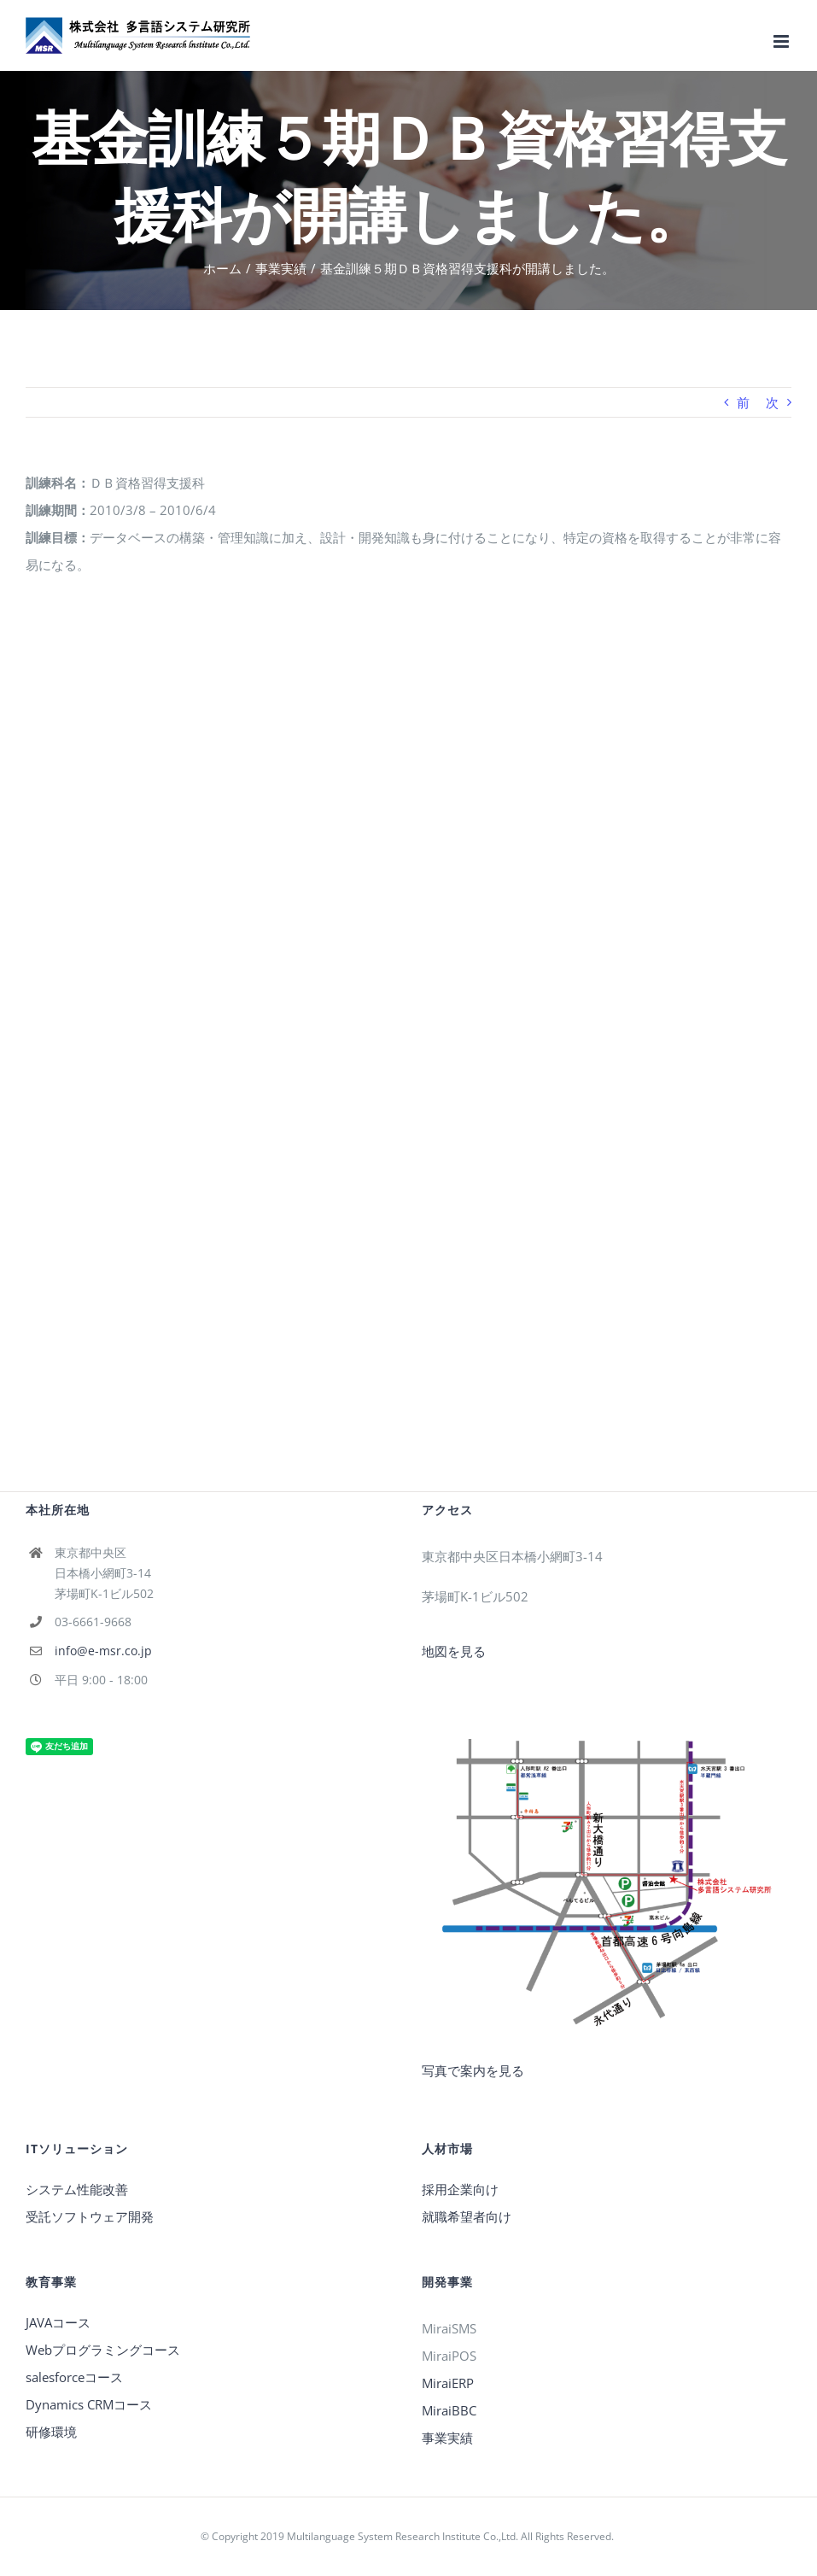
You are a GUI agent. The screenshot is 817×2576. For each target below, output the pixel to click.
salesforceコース (74, 2377)
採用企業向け (460, 2189)
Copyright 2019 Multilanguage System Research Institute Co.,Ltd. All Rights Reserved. (414, 2536)
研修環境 (51, 2431)
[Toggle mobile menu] (782, 41)
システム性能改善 (77, 2189)
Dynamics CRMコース (89, 2404)
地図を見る (454, 1651)
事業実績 (447, 2437)
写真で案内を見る (473, 2070)
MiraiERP (448, 2383)
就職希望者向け (466, 2216)
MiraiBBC (449, 2410)
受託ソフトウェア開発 (90, 2216)
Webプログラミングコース (103, 2349)
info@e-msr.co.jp (103, 1650)
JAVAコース (58, 2322)
